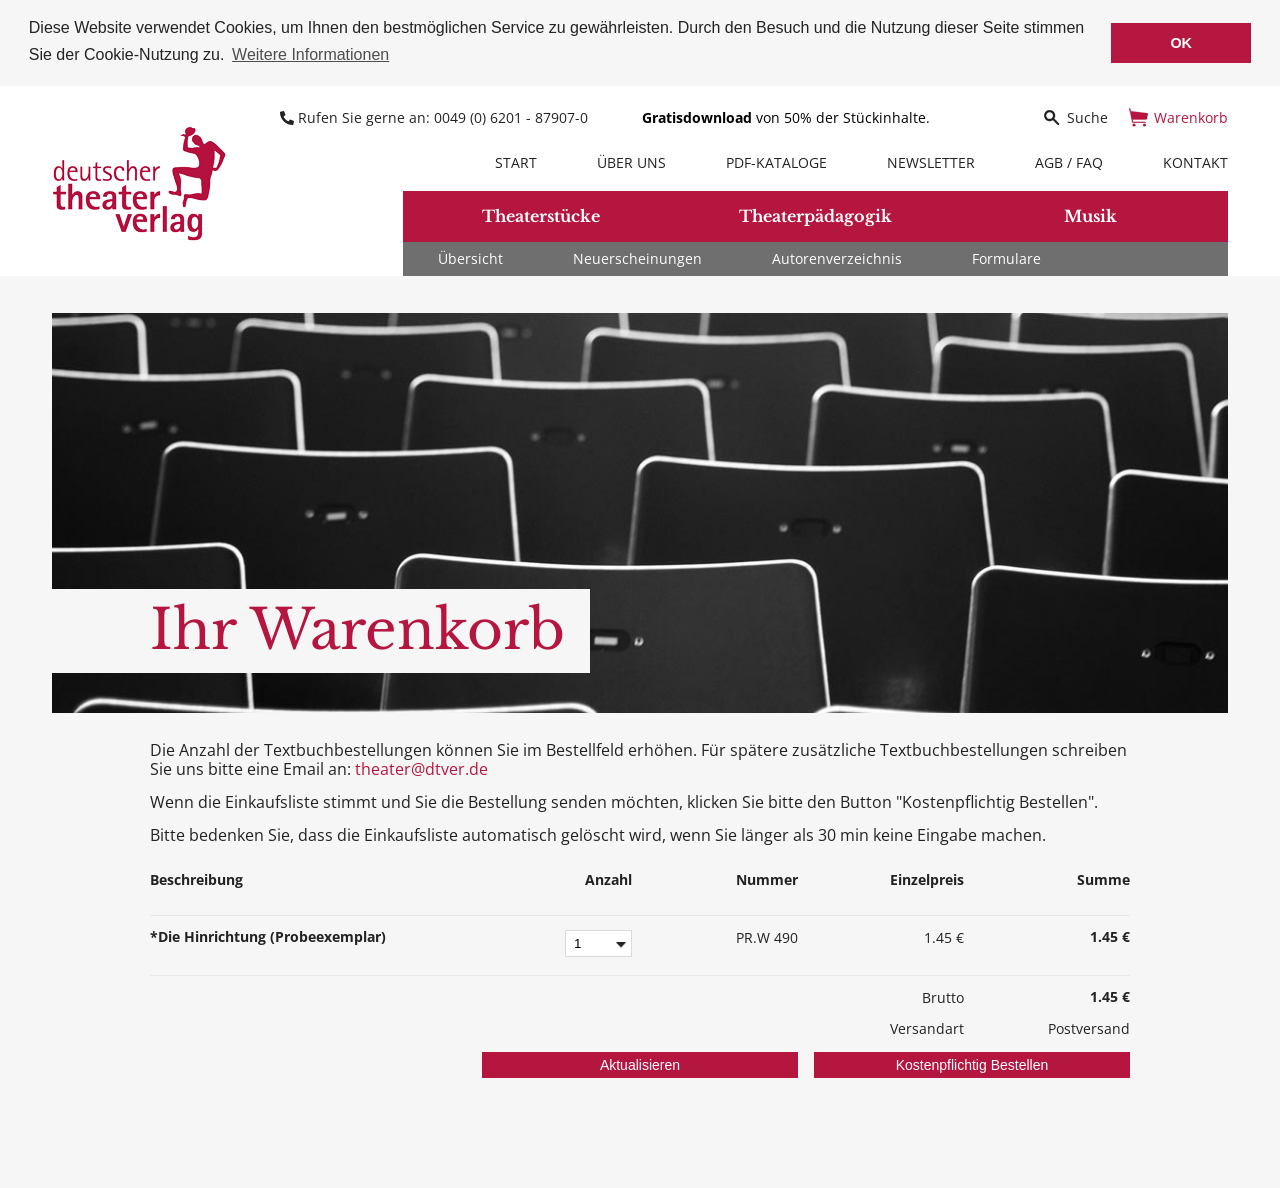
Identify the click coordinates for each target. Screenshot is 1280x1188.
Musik (1090, 215)
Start (516, 160)
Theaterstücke (541, 215)
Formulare (1006, 256)
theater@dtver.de (421, 767)
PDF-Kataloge (776, 160)
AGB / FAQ (1069, 160)
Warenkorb (1178, 115)
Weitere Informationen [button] (310, 54)
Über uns (631, 160)
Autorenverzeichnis (837, 256)
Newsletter (931, 160)
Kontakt (1195, 160)
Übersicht (470, 256)
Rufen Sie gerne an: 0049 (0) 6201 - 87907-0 (436, 115)
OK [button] (1181, 43)
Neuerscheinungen (637, 256)
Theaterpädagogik (815, 215)
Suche (1075, 115)
